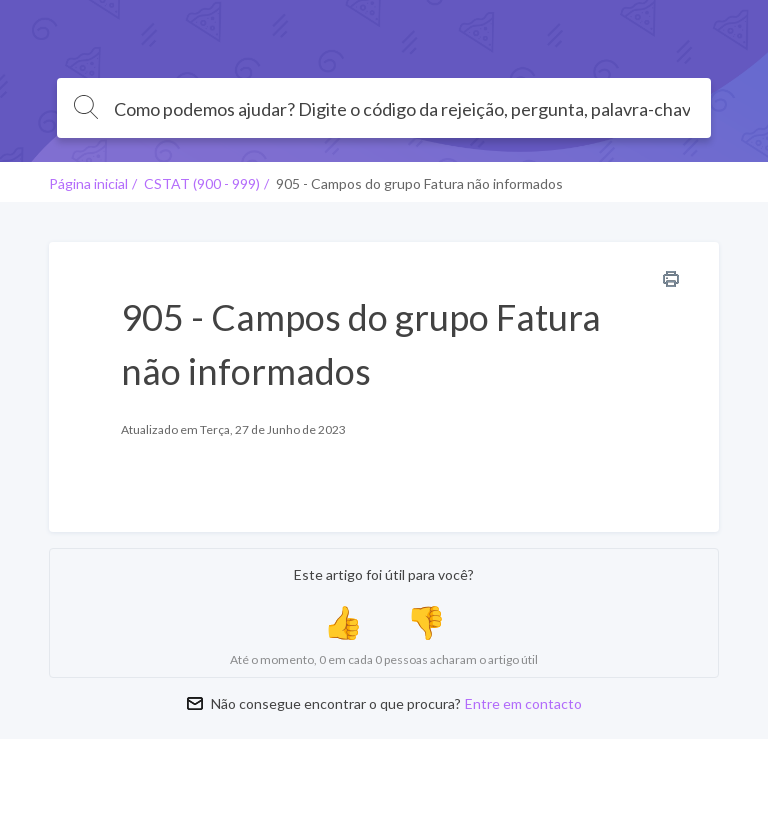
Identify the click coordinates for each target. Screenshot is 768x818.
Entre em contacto (523, 703)
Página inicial (88, 183)
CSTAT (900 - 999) (202, 183)
